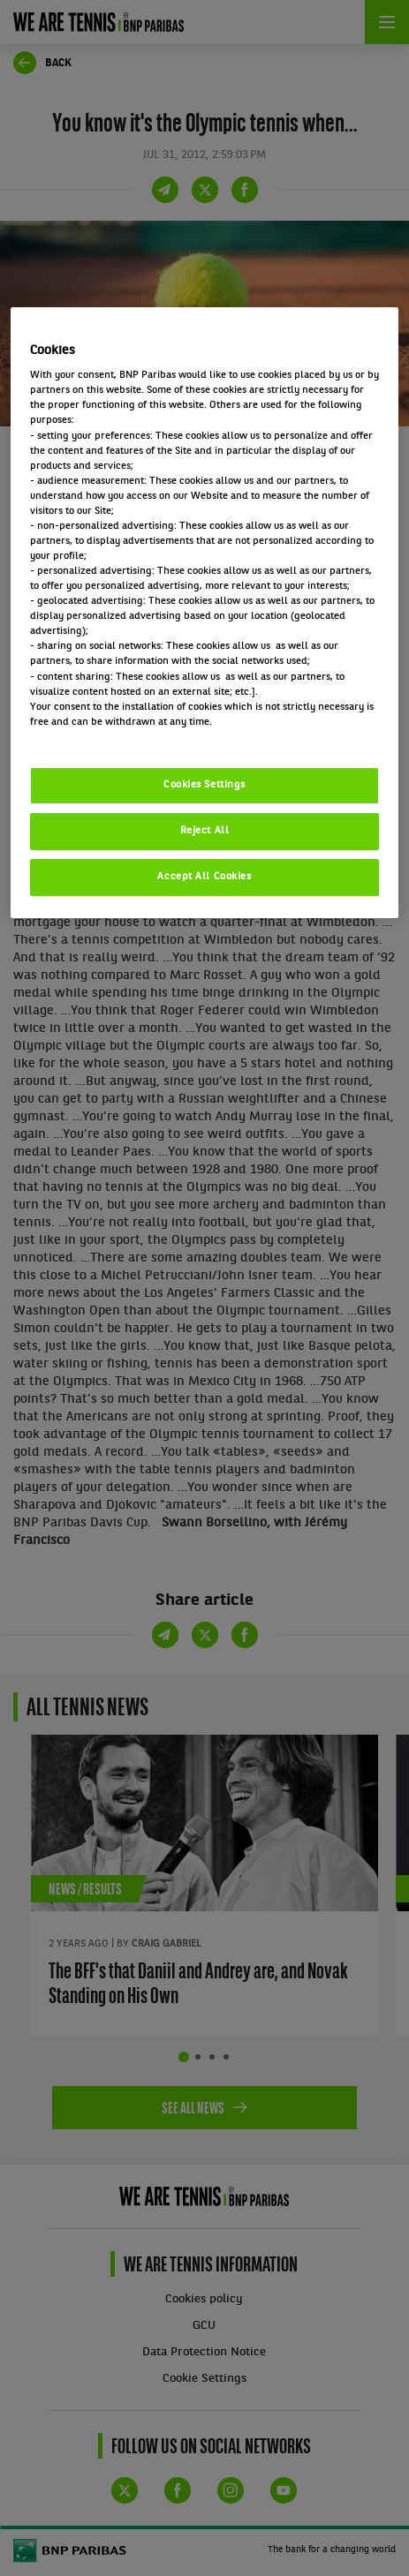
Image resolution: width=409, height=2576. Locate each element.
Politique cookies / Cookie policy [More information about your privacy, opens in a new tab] (107, 737)
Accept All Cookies (204, 876)
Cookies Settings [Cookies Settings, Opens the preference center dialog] (204, 785)
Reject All (205, 830)
